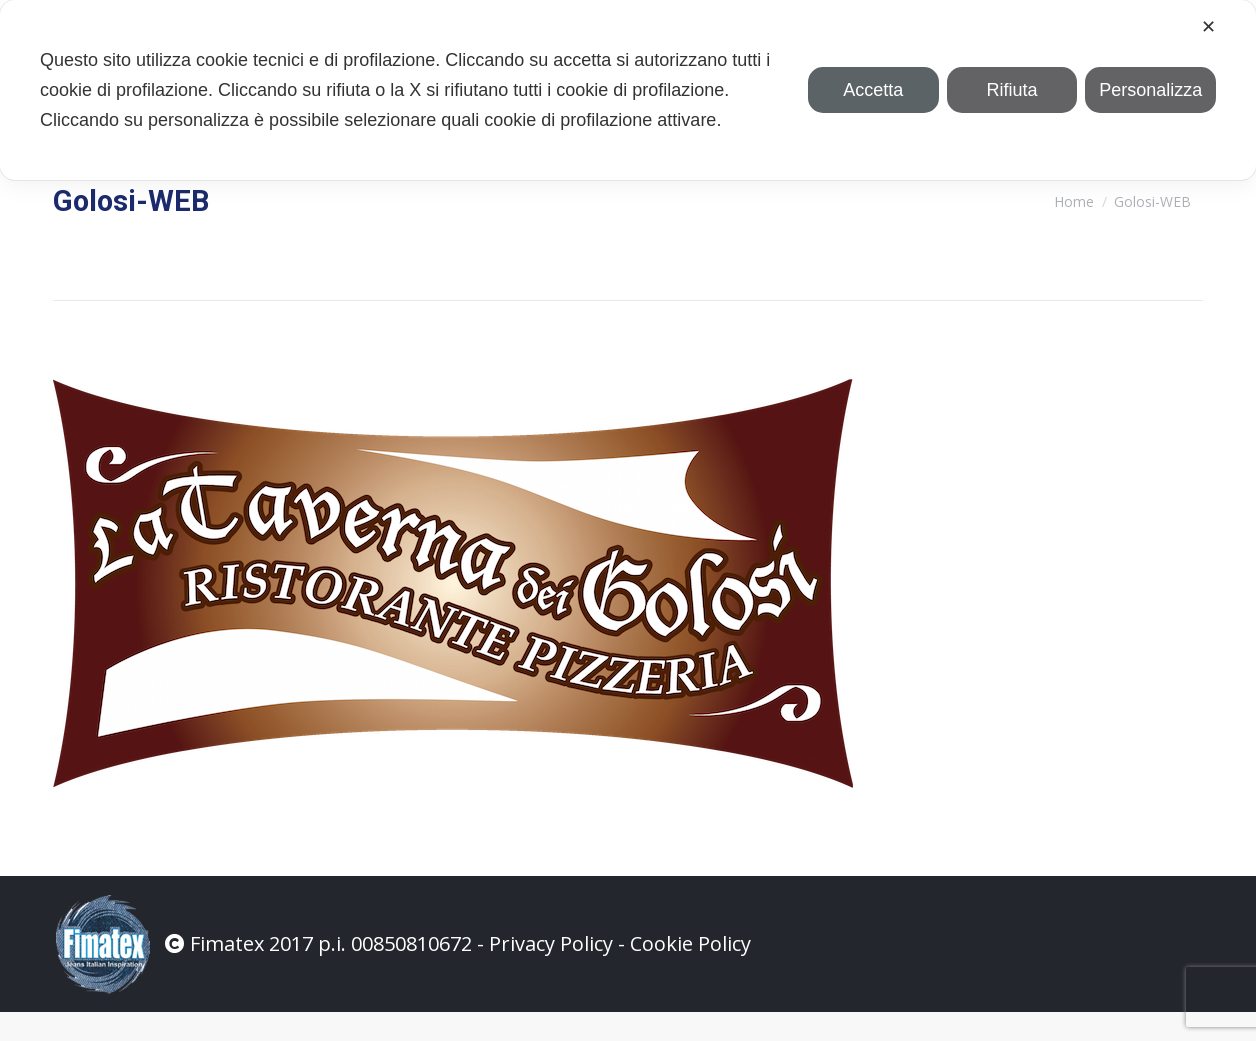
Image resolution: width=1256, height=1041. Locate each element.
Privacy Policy (551, 972)
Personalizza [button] (1150, 90)
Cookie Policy (690, 972)
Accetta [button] (873, 90)
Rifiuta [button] (1011, 90)
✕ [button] (1208, 27)
